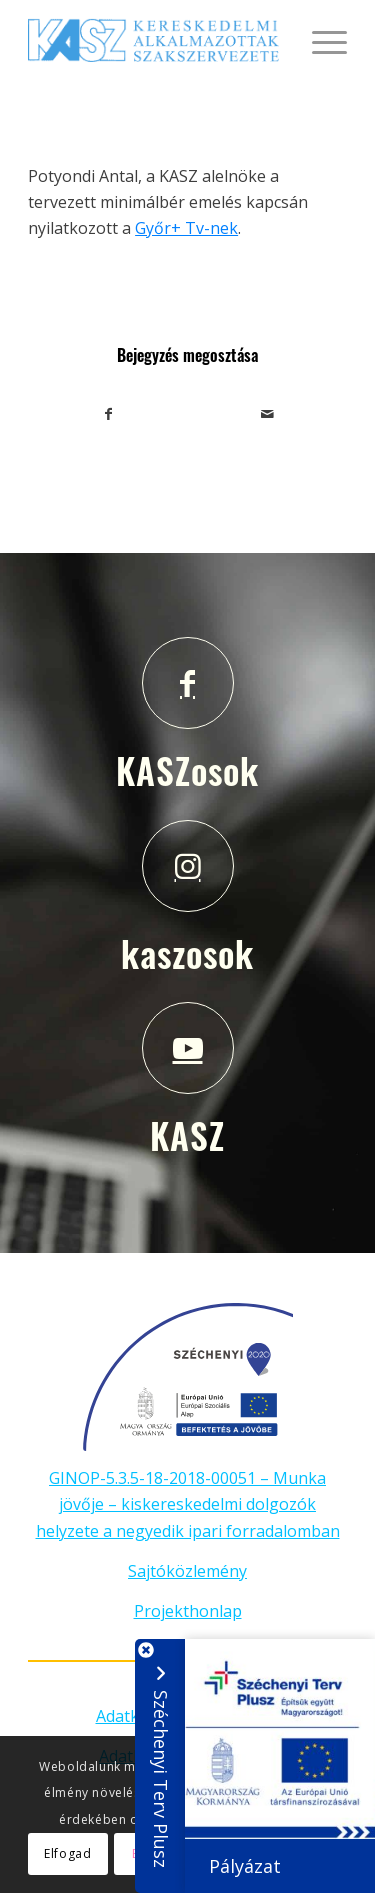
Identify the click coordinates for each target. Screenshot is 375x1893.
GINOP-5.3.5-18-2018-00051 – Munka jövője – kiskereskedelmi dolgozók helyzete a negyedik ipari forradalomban (188, 1504)
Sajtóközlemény (187, 1571)
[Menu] (319, 40)
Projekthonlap (188, 1611)
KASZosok (187, 770)
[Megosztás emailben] (267, 414)
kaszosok (187, 953)
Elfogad (67, 1853)
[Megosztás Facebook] (108, 414)
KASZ (187, 1135)
